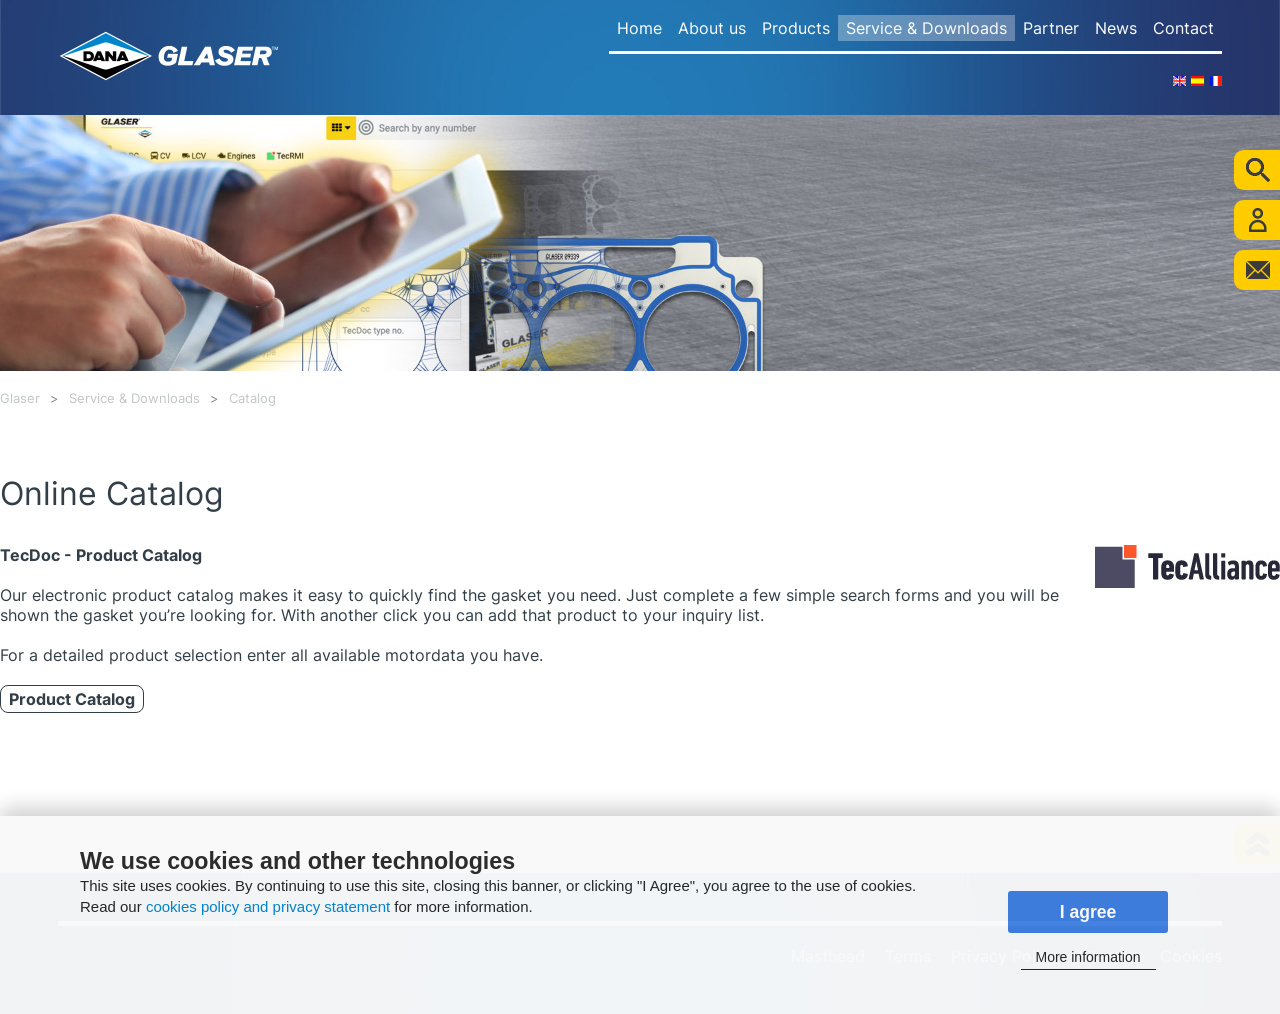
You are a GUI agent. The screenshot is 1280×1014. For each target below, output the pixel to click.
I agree (1088, 912)
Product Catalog (72, 699)
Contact (1183, 28)
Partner (1051, 28)
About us (712, 28)
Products (796, 28)
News (1116, 28)
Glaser (20, 398)
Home (639, 28)
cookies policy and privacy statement (268, 906)
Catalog (252, 398)
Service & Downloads (926, 28)
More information (1087, 957)
